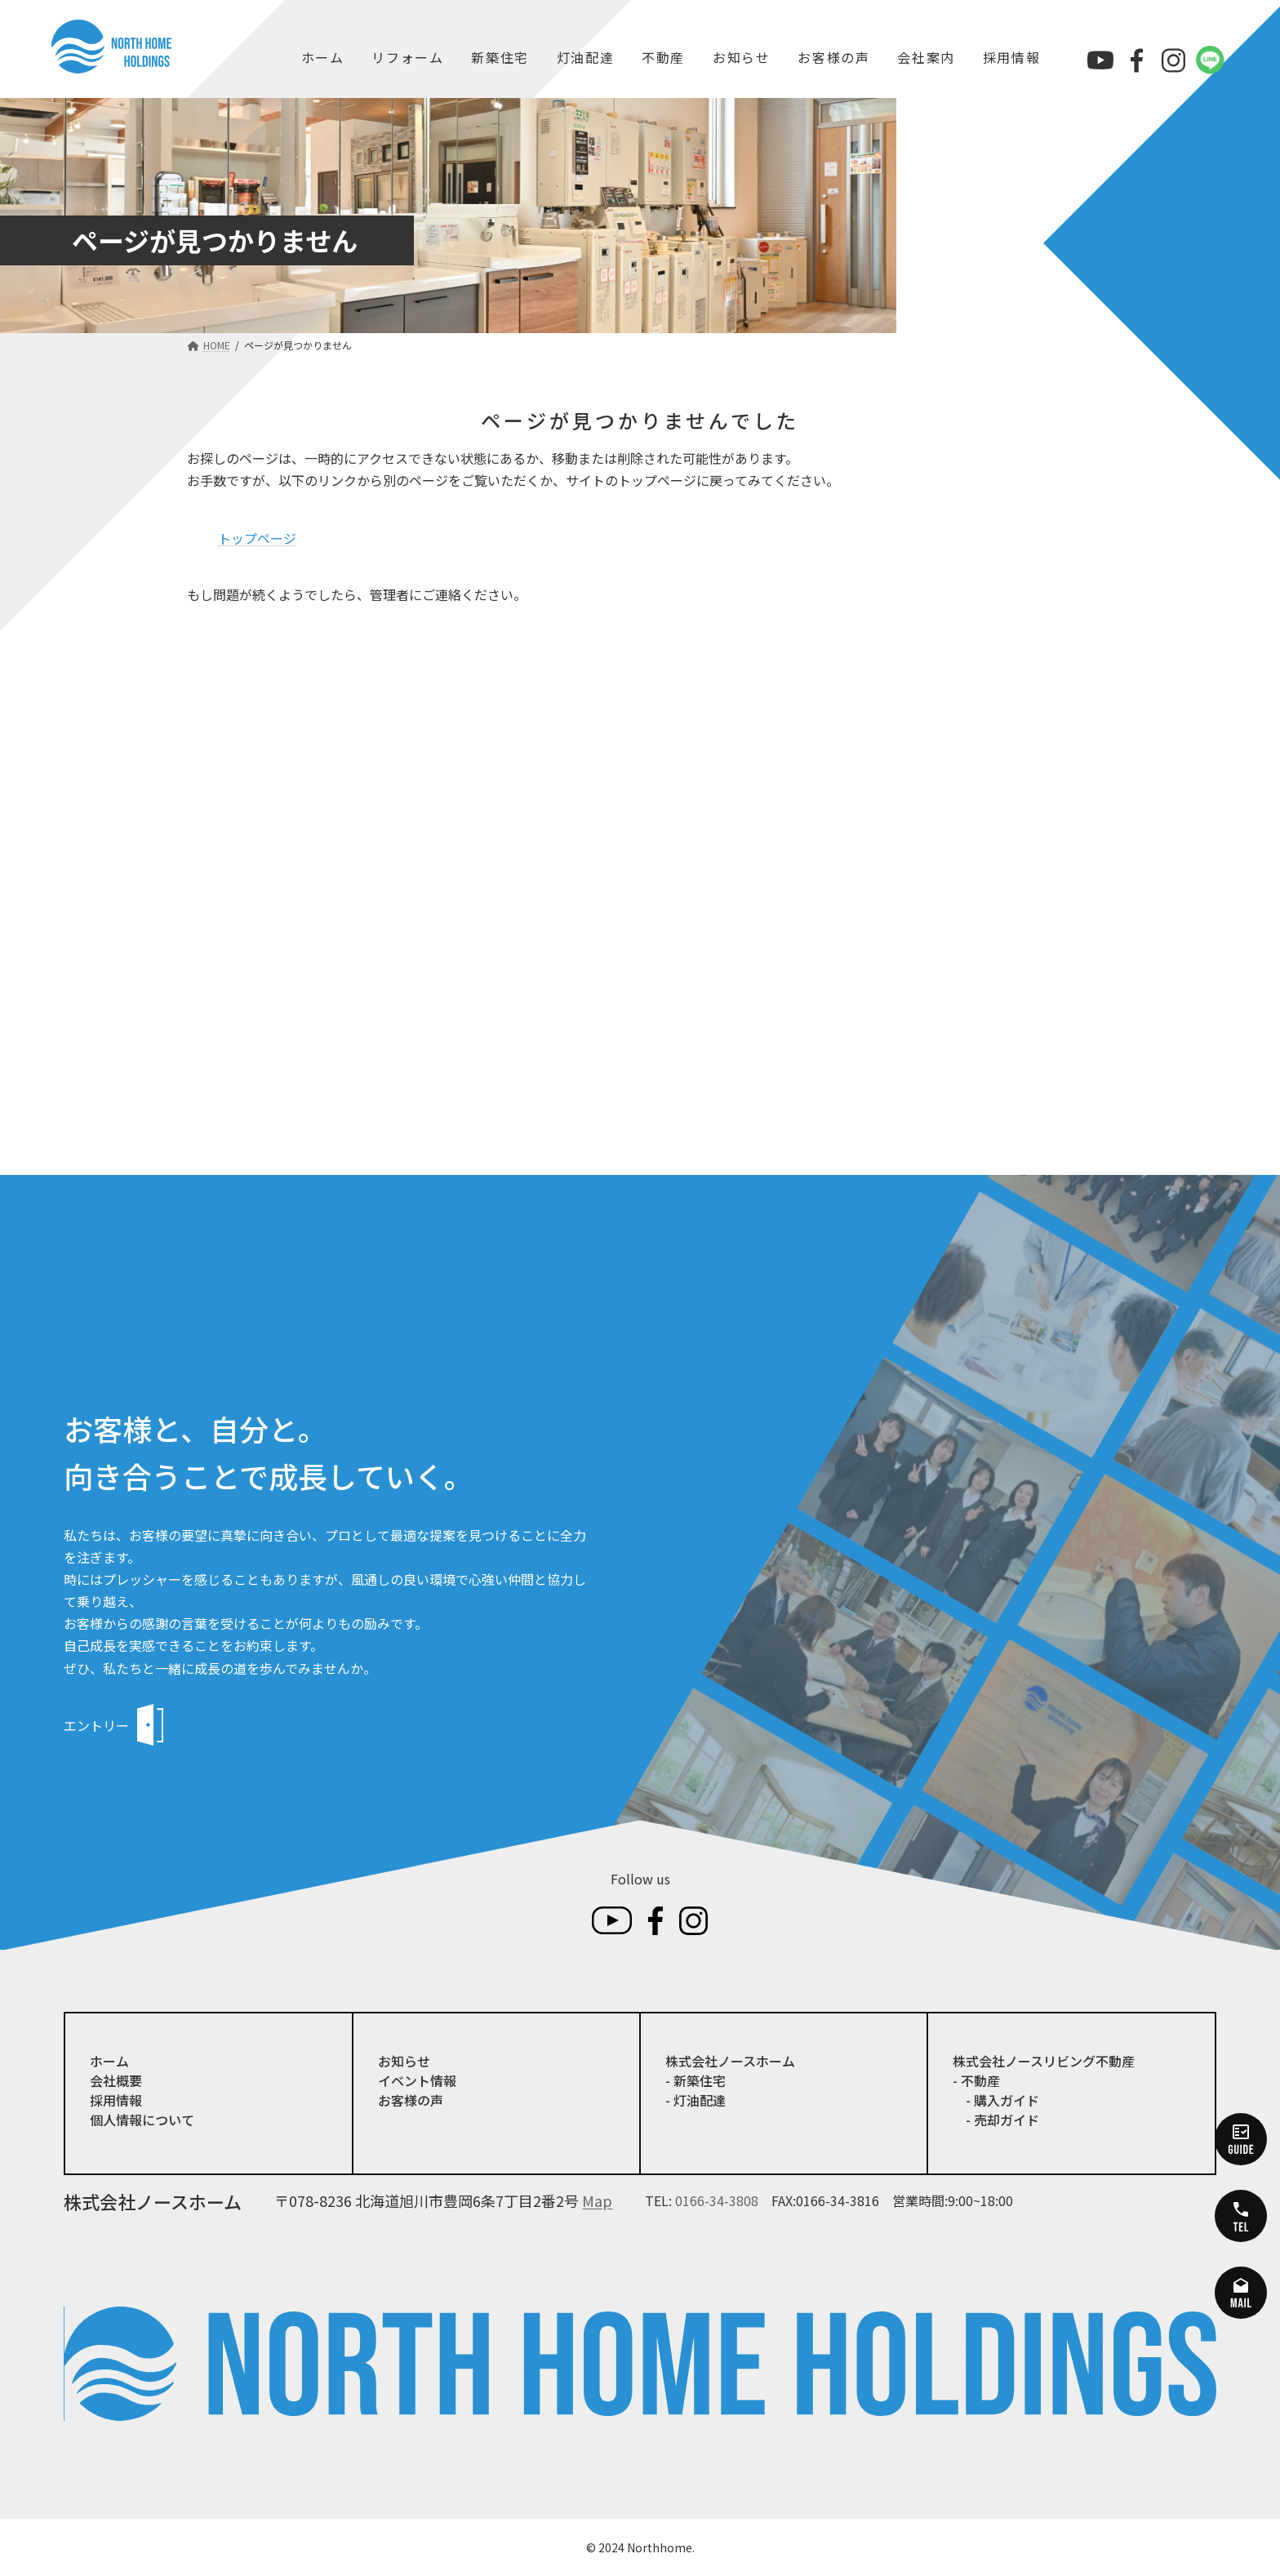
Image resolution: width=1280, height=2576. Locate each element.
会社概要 (116, 2080)
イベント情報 (417, 2080)
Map (597, 2200)
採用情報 (1011, 57)
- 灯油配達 (695, 2100)
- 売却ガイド (996, 2119)
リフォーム (407, 57)
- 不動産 (976, 2080)
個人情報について (142, 2119)
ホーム (322, 57)
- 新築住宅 (695, 2080)
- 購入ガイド (996, 2100)
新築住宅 (499, 57)
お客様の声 (833, 57)
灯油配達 (585, 57)
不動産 (663, 57)
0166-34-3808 (716, 2200)
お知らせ (741, 57)
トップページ (257, 538)
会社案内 (925, 57)
